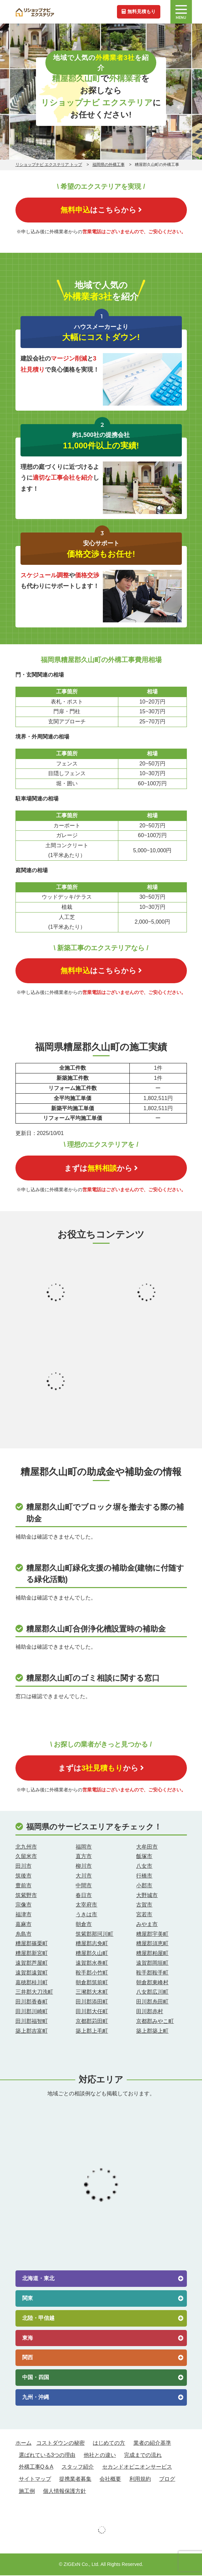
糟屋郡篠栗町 (31, 1944)
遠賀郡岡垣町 (152, 1963)
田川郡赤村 (149, 2012)
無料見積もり (138, 11)
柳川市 (84, 1866)
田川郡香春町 (31, 2002)
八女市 (144, 1866)
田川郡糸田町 (152, 2002)
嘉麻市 (23, 1925)
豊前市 (23, 1886)
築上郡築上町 (152, 2031)
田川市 (23, 1866)
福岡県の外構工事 (108, 164)
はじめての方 (109, 2443)
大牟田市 (147, 1847)
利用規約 (140, 2479)
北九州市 (26, 1847)
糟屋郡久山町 (92, 1954)
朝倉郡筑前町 (92, 1983)
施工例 (27, 2492)
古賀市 (144, 1905)
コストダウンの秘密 (60, 2443)
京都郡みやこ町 (155, 2021)
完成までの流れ (143, 2455)
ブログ (167, 2479)
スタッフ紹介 (78, 2467)
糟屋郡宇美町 (152, 1934)
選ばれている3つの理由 (47, 2455)
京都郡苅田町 (92, 2021)
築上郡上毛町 (92, 2031)
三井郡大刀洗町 (34, 1992)
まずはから (101, 1168)
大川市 (84, 1876)
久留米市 (26, 1857)
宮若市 (144, 1915)
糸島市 (23, 1934)
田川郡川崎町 (31, 2012)
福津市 (23, 1915)
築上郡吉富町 (31, 2031)
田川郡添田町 (92, 2002)
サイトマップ (35, 2479)
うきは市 (86, 1915)
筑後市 (23, 1876)
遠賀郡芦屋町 (31, 1963)
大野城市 (147, 1895)
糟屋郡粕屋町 (152, 1954)
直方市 (84, 1857)
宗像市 (23, 1905)
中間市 (84, 1886)
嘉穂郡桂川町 (31, 1983)
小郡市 (144, 1886)
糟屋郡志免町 (92, 1944)
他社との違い (100, 2455)
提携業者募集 (75, 2479)
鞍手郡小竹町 (92, 1973)
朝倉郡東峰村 (152, 1983)
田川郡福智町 (31, 2021)
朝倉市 (84, 1925)
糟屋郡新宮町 (31, 1954)
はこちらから (101, 210)
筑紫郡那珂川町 (94, 1934)
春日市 (84, 1895)
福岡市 (84, 1847)
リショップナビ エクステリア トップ (48, 164)
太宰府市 (86, 1905)
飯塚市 (144, 1857)
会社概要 (110, 2479)
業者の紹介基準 (152, 2443)
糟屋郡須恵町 (152, 1944)
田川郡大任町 (92, 2012)
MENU (181, 12)
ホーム (23, 2443)
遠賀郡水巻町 (92, 1963)
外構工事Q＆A (36, 2467)
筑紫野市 (26, 1895)
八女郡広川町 (152, 1992)
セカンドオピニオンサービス (137, 2467)
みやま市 (147, 1925)
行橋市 (144, 1876)
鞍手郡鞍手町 (152, 1973)
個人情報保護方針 (64, 2492)
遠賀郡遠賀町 (31, 1973)
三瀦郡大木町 (92, 1992)
